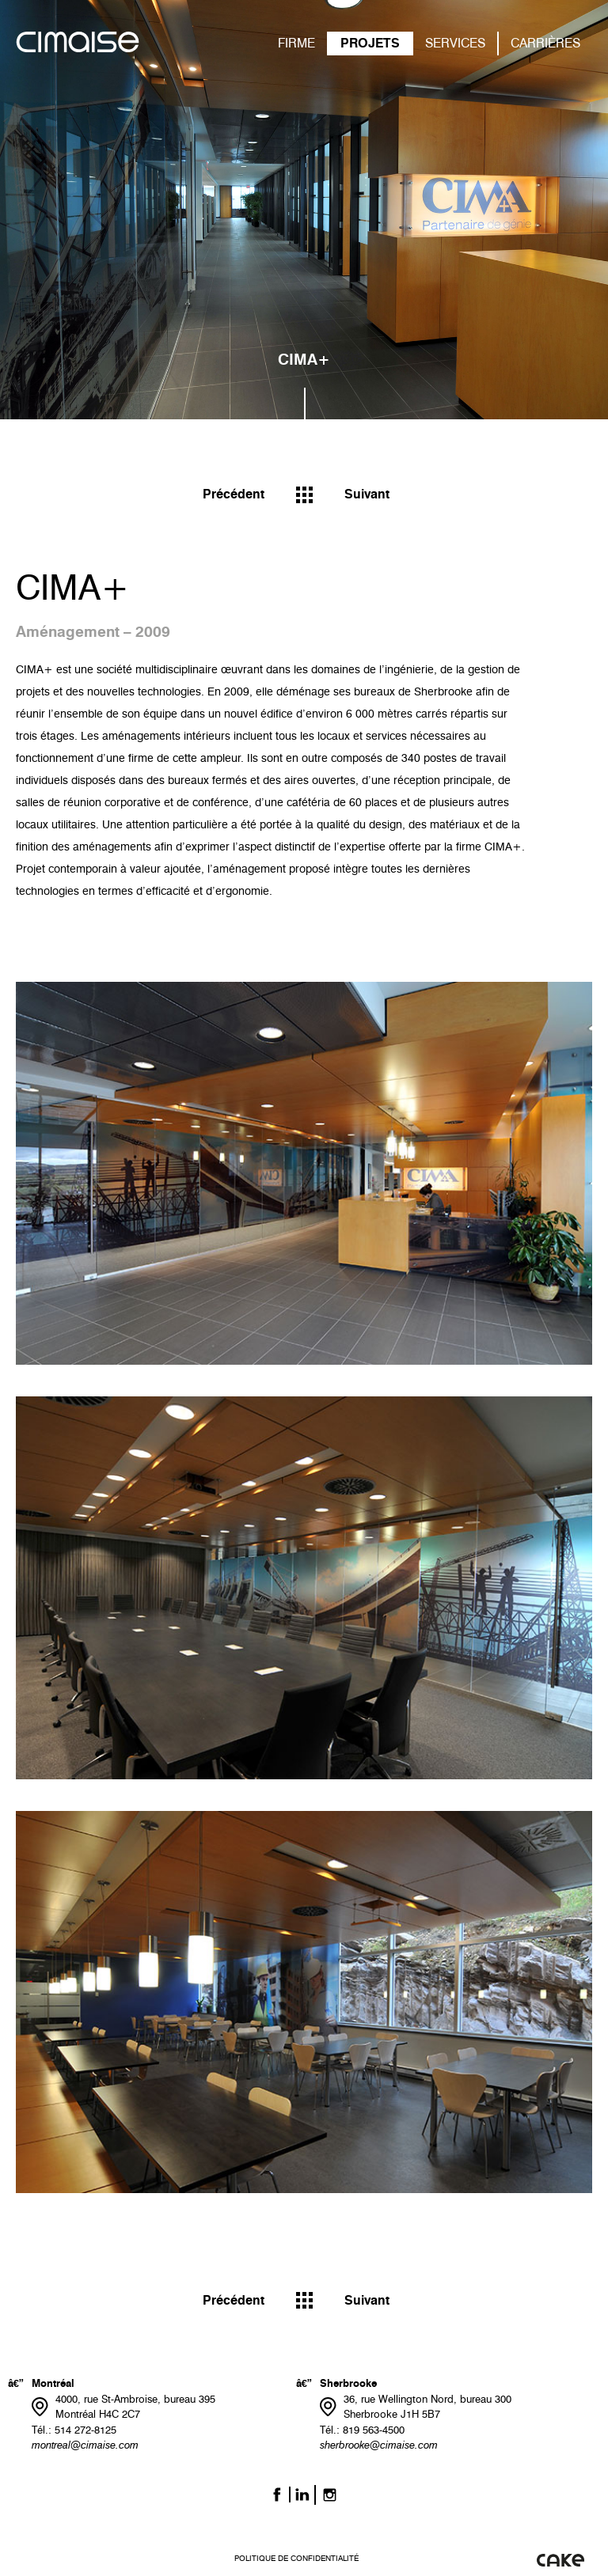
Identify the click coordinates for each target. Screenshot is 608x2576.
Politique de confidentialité (296, 2558)
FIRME (296, 43)
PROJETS (370, 43)
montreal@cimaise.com (85, 2444)
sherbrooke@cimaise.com (379, 2444)
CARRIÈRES (545, 43)
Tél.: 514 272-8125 (74, 2429)
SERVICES (455, 43)
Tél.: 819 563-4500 (362, 2429)
